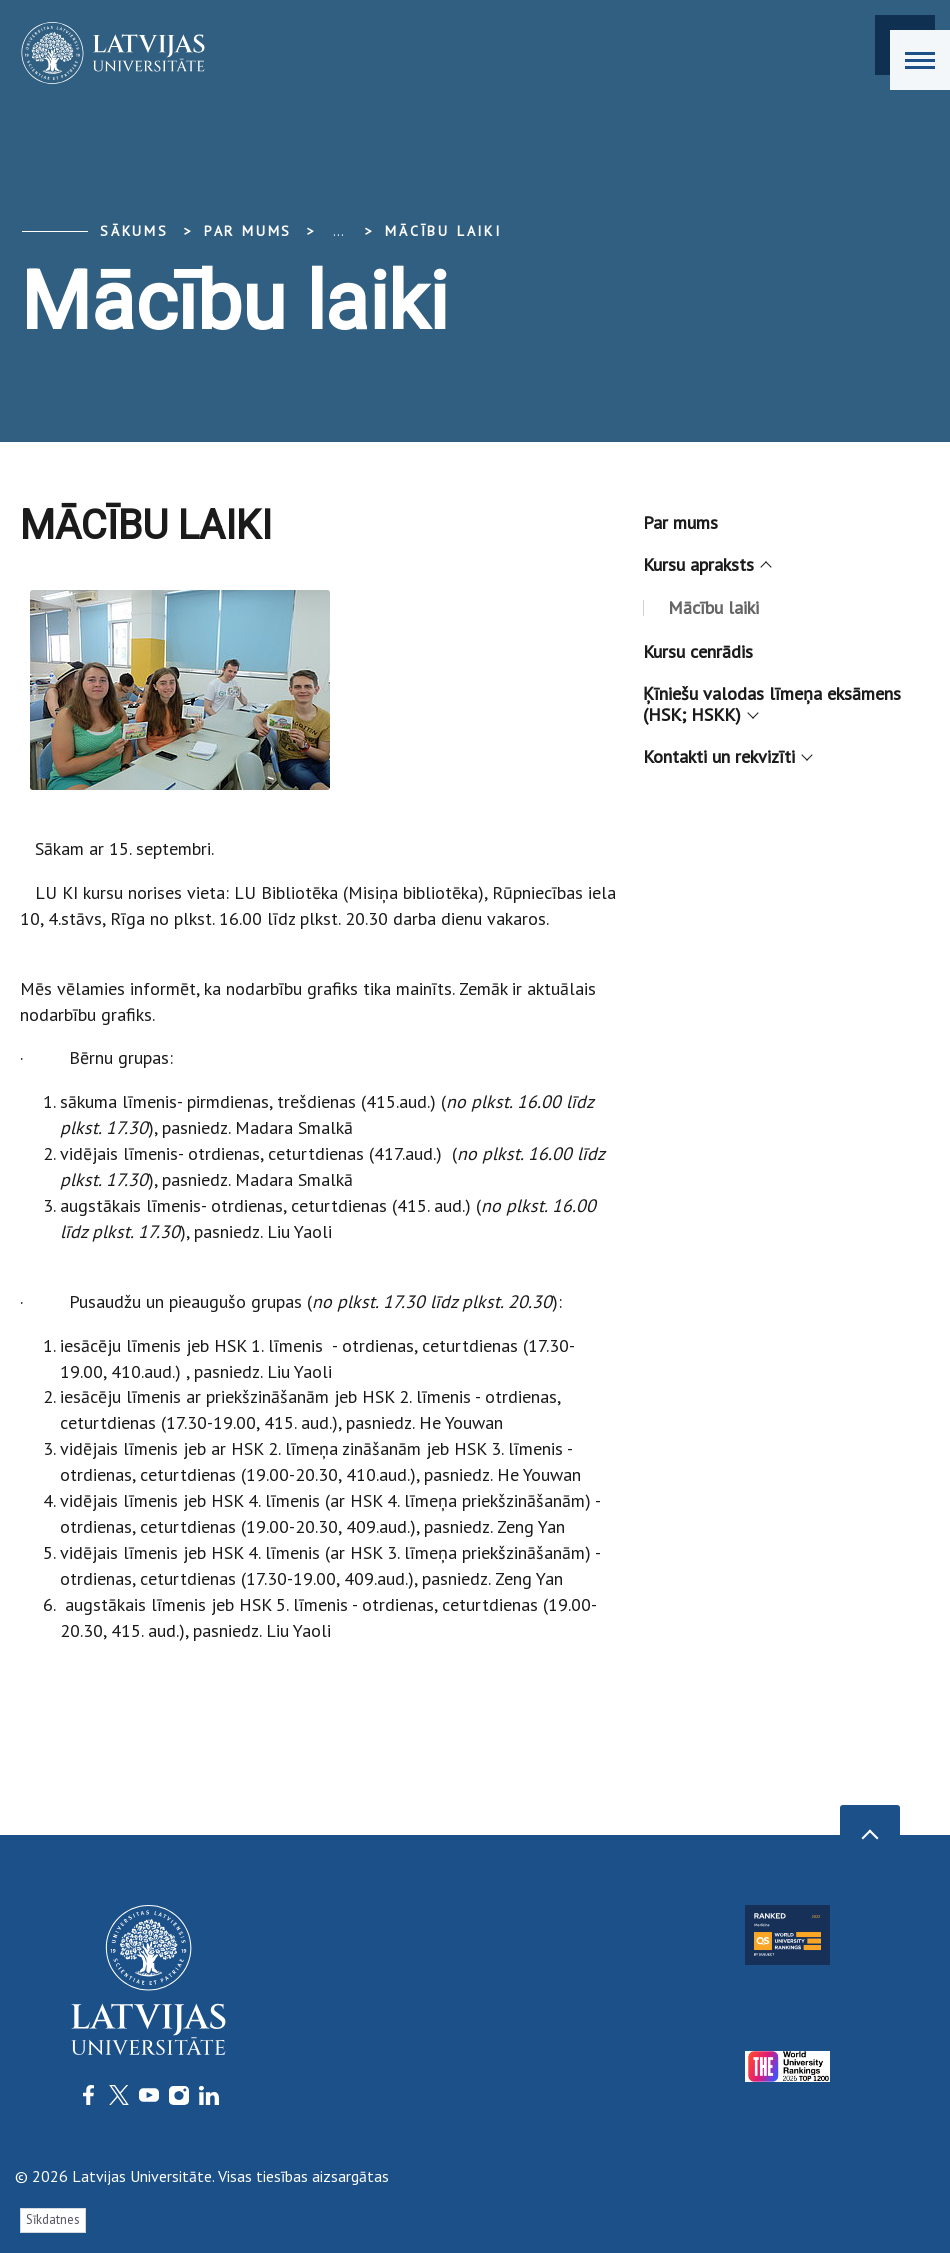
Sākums (134, 231)
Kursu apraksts (706, 564)
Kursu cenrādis (698, 651)
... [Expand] (338, 231)
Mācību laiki (443, 231)
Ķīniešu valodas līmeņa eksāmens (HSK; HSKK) (772, 704)
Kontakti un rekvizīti (726, 756)
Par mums (680, 522)
